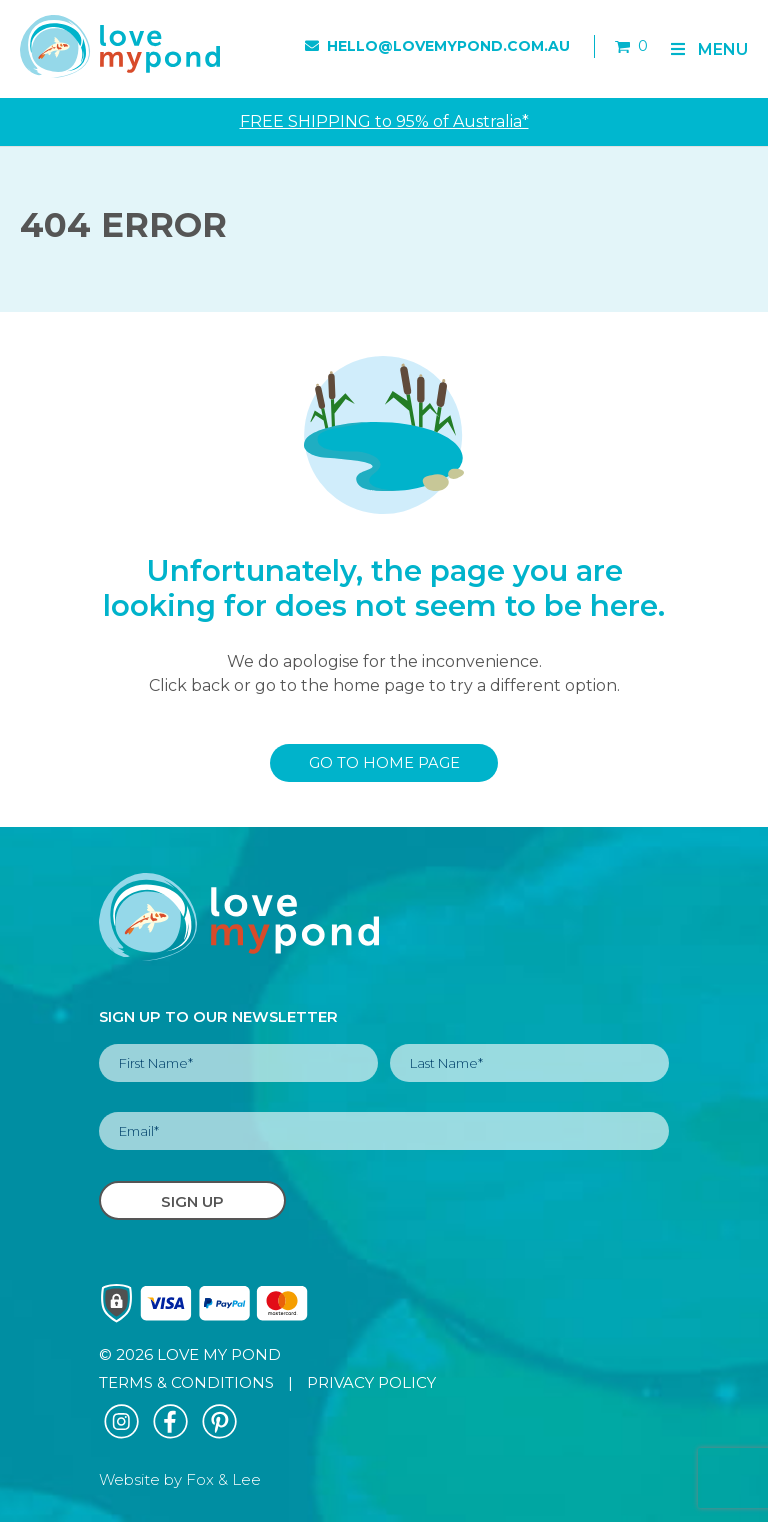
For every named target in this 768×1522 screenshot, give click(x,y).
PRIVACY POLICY (371, 1382)
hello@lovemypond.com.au (437, 46)
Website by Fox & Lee (180, 1479)
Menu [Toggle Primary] (708, 49)
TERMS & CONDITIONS (186, 1382)
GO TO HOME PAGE (384, 763)
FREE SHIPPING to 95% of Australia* (384, 121)
